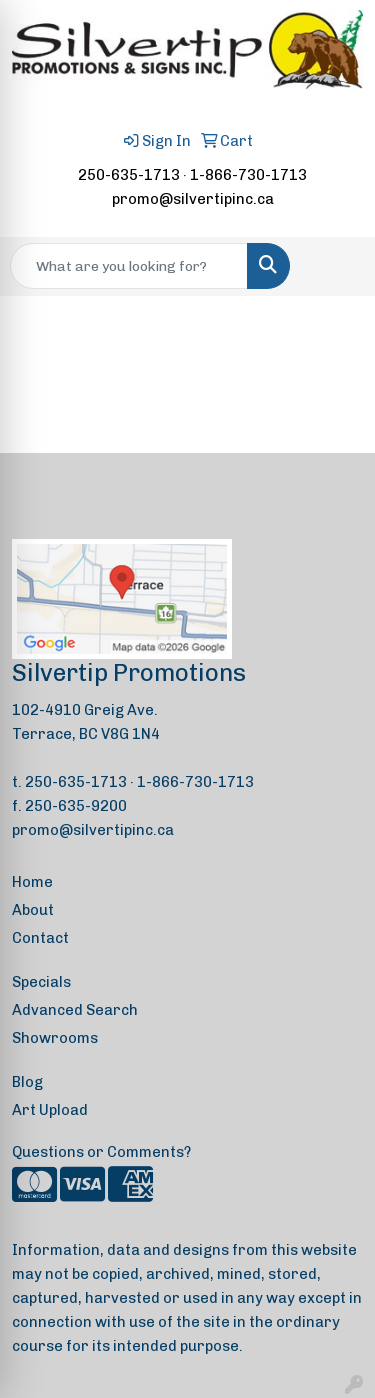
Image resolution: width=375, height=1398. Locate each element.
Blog (27, 1082)
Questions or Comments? (101, 1152)
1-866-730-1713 (248, 175)
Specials (41, 982)
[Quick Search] (129, 266)
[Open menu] (335, 266)
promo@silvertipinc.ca (193, 199)
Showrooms (55, 1038)
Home (32, 882)
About (33, 910)
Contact (40, 938)
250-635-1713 (129, 175)
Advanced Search (75, 1010)
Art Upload (50, 1110)
